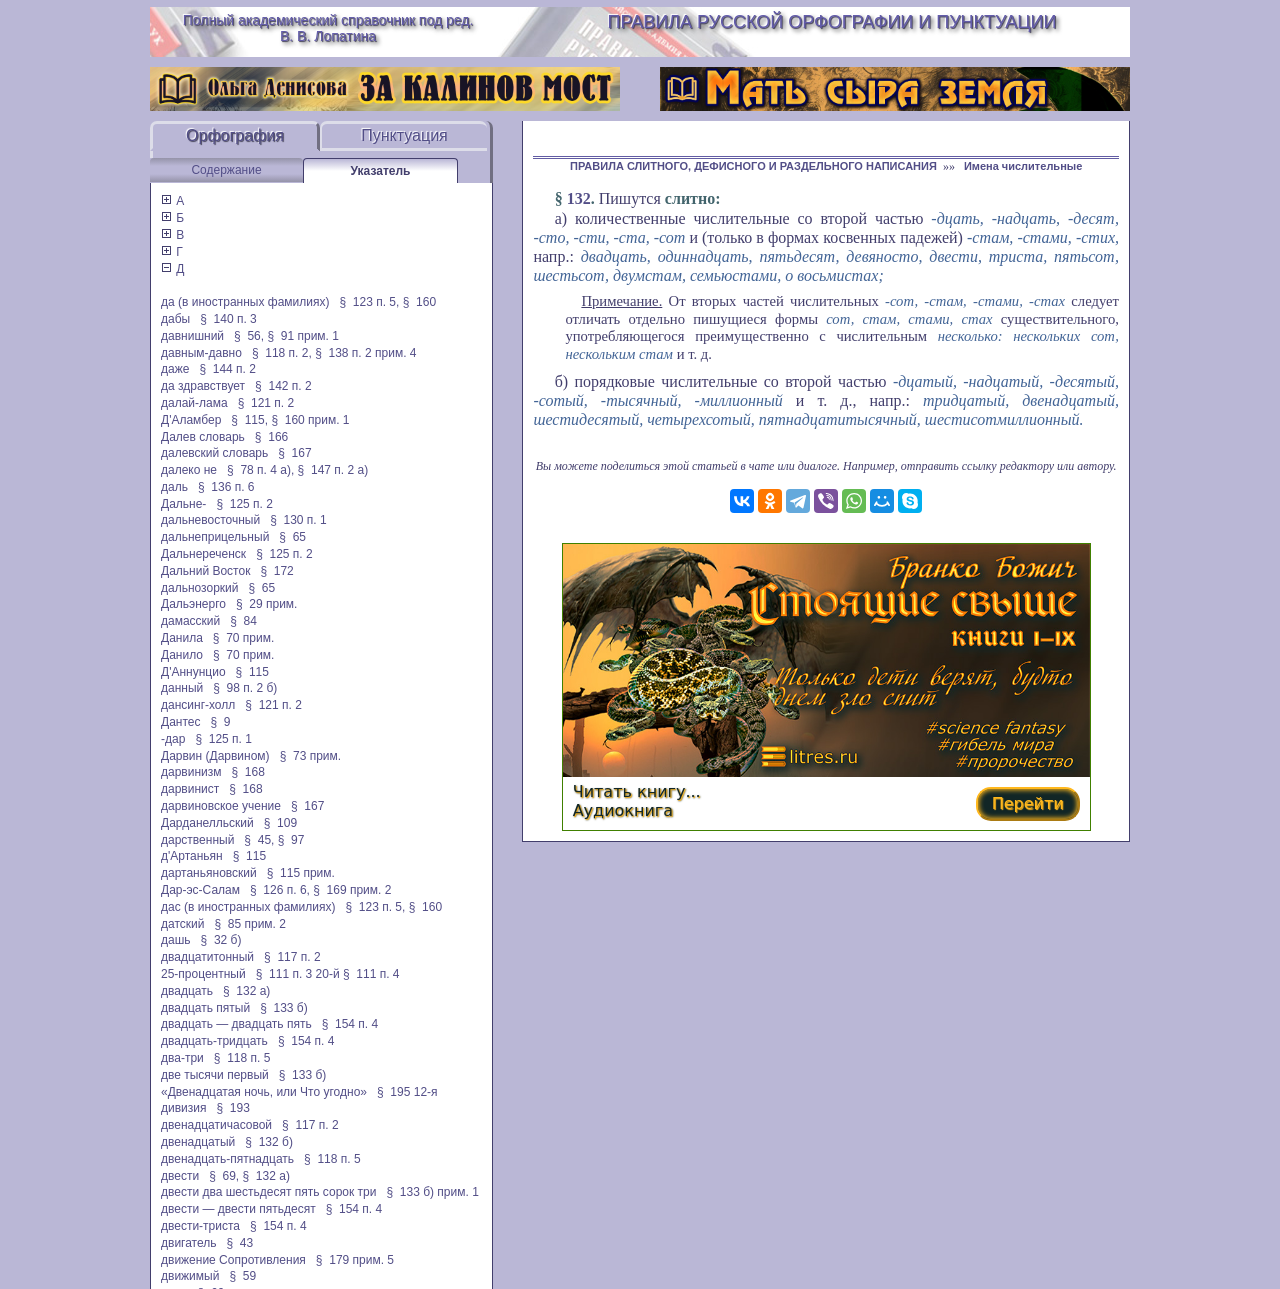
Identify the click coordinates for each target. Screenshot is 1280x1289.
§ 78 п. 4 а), (260, 470)
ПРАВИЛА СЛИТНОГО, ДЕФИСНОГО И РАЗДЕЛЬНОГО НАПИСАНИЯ (753, 166)
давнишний (192, 336)
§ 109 (280, 823)
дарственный (197, 840)
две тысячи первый (215, 1075)
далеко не (189, 470)
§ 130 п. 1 (298, 520)
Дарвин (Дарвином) (215, 756)
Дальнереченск (203, 554)
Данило (182, 655)
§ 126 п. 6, (280, 890)
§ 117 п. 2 (292, 957)
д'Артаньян (192, 856)
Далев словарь (203, 437)
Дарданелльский (207, 823)
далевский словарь (214, 453)
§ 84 (243, 621)
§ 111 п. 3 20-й (298, 974)
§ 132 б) (269, 1142)
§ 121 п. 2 (266, 403)
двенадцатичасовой (216, 1125)
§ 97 (291, 840)
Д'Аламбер (191, 420)
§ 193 (233, 1108)
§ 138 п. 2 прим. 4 (365, 353)
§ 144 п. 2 (227, 369)
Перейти (1028, 803)
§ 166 (271, 437)
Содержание (226, 170)
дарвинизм (191, 772)
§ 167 (294, 453)
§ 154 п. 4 (350, 1024)
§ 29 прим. (266, 604)
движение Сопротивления (233, 1260)
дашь (176, 940)
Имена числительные (1023, 166)
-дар (173, 739)
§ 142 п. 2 (283, 386)
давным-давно (201, 353)
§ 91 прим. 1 (303, 336)
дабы (175, 319)
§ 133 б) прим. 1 (432, 1192)
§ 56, (249, 336)
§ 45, (259, 840)
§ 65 (292, 537)
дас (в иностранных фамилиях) (248, 907)
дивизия (184, 1108)
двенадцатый (198, 1142)
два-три (182, 1058)
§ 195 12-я (407, 1092)
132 (579, 198)
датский (182, 924)
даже (175, 369)
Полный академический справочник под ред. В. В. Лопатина (328, 28)
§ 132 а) (246, 991)
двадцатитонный (207, 957)
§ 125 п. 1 (223, 739)
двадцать (187, 991)
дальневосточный (210, 520)
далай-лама (194, 403)
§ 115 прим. (301, 873)
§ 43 (240, 1243)
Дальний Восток (205, 571)
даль (174, 487)
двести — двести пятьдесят (238, 1209)
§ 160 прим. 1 (310, 420)
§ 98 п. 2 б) (245, 688)
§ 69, (224, 1176)
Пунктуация (404, 135)
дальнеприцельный (215, 537)
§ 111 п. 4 (371, 974)
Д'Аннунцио (193, 672)
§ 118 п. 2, (282, 353)
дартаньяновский (209, 873)
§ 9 (220, 722)
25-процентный (203, 974)
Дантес (180, 722)
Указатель (381, 171)
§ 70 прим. (243, 638)
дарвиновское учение (221, 806)
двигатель (189, 1243)
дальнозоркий (199, 588)
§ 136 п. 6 (226, 487)
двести (180, 1176)
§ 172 (276, 571)
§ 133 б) (284, 1008)
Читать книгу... (637, 791)
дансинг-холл (198, 705)
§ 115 (252, 672)
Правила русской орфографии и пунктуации (832, 22)
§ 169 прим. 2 (352, 890)
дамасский (190, 621)
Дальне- (183, 504)
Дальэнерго (193, 604)
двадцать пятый (205, 1008)
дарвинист (190, 789)
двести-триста (200, 1226)
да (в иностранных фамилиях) (245, 302)
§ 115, (249, 420)
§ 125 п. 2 (244, 504)
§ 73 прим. (310, 756)
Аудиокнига (623, 810)
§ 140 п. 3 (228, 319)
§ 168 (248, 772)
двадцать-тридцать (214, 1041)
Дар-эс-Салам (200, 890)
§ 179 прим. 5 (355, 1260)
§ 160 (419, 302)
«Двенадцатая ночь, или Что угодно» (264, 1092)
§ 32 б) (221, 940)
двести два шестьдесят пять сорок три (268, 1192)
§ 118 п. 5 (242, 1058)
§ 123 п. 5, (370, 302)
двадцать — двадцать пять (236, 1024)
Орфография (235, 135)
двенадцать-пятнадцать (227, 1159)
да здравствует (203, 386)
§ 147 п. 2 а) (333, 470)
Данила (182, 638)
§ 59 (242, 1276)
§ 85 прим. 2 (250, 924)
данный (182, 688)
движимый (190, 1276)
